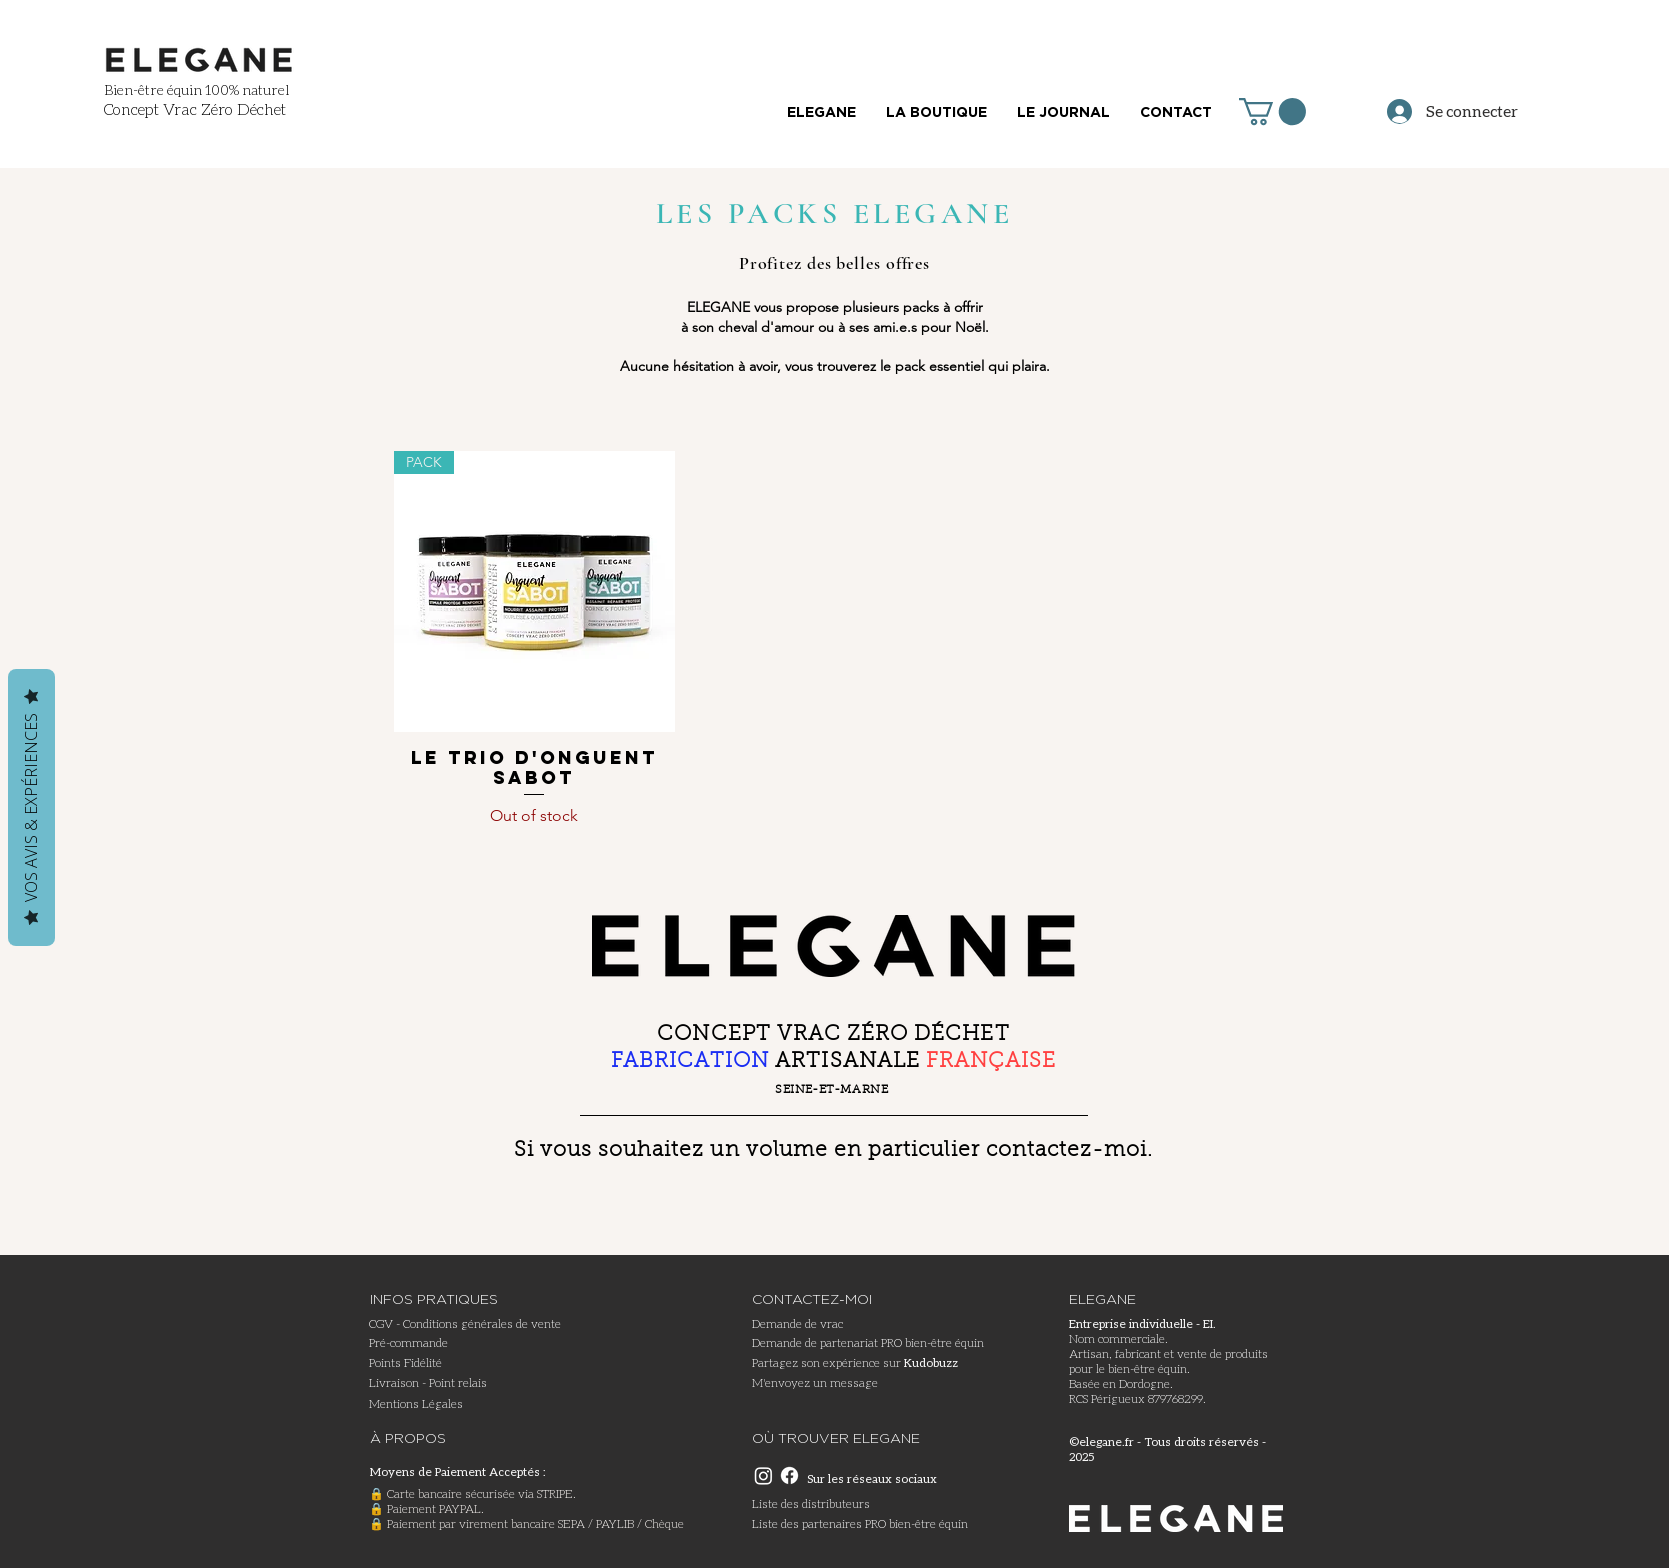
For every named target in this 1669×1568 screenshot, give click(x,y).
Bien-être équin (153, 89)
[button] (1272, 111)
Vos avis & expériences (31, 807)
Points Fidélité (405, 1362)
